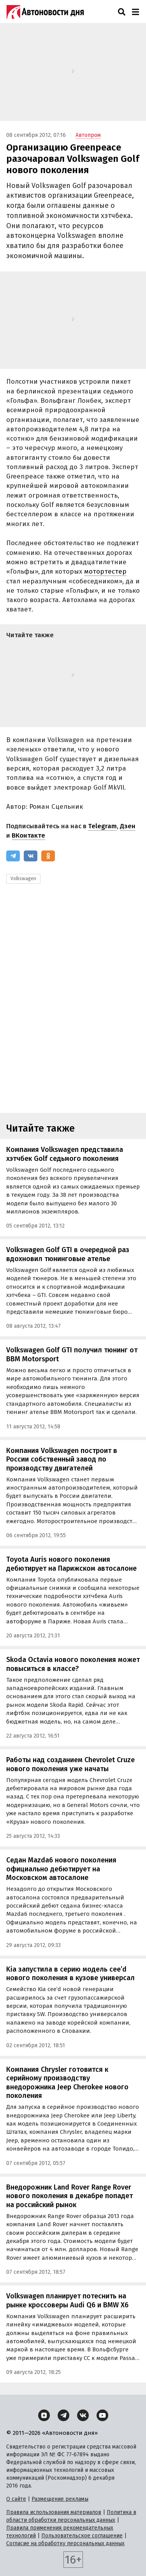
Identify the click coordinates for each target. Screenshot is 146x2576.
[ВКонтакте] (30, 855)
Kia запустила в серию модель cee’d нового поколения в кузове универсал (70, 1973)
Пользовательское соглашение (82, 2535)
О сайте (16, 2499)
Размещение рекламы (60, 2499)
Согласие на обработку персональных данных (65, 2543)
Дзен (127, 826)
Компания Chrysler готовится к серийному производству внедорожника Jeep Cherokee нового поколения (67, 2082)
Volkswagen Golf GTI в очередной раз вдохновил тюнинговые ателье (67, 1254)
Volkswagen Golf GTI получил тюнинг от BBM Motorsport (71, 1354)
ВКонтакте (28, 835)
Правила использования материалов (53, 2512)
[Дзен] (44, 2415)
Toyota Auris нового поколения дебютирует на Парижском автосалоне (71, 1564)
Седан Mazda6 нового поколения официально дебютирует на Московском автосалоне (61, 1869)
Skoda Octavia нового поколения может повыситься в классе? (73, 1664)
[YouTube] (102, 2415)
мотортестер (105, 571)
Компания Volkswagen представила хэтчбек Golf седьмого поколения (64, 1154)
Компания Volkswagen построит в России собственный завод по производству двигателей (61, 1459)
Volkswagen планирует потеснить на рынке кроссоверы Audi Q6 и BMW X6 (67, 2300)
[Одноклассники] (48, 855)
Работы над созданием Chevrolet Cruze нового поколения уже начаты (70, 1764)
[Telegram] (13, 855)
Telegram (102, 826)
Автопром (88, 135)
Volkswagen (23, 878)
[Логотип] (45, 11)
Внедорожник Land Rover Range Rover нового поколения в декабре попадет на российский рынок (69, 2196)
